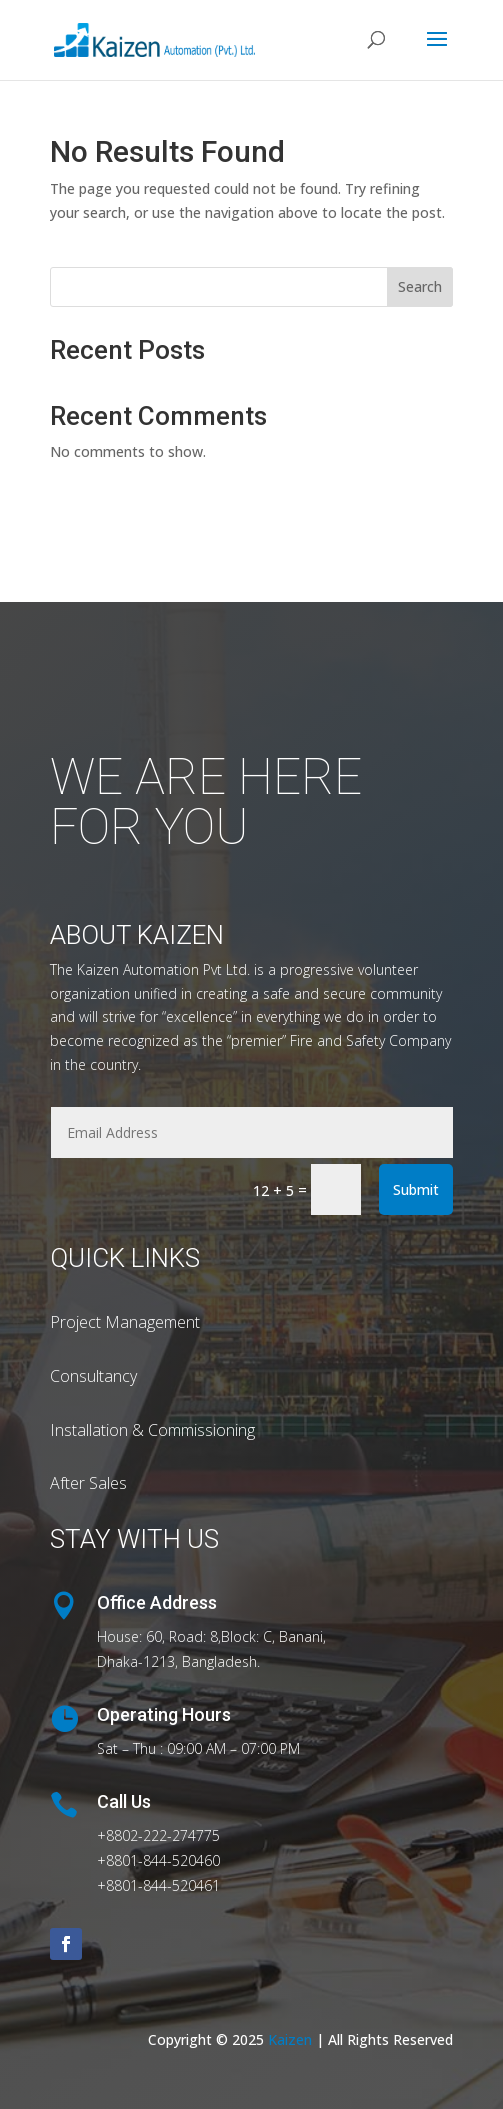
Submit (416, 1189)
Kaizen (292, 2039)
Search (420, 286)
